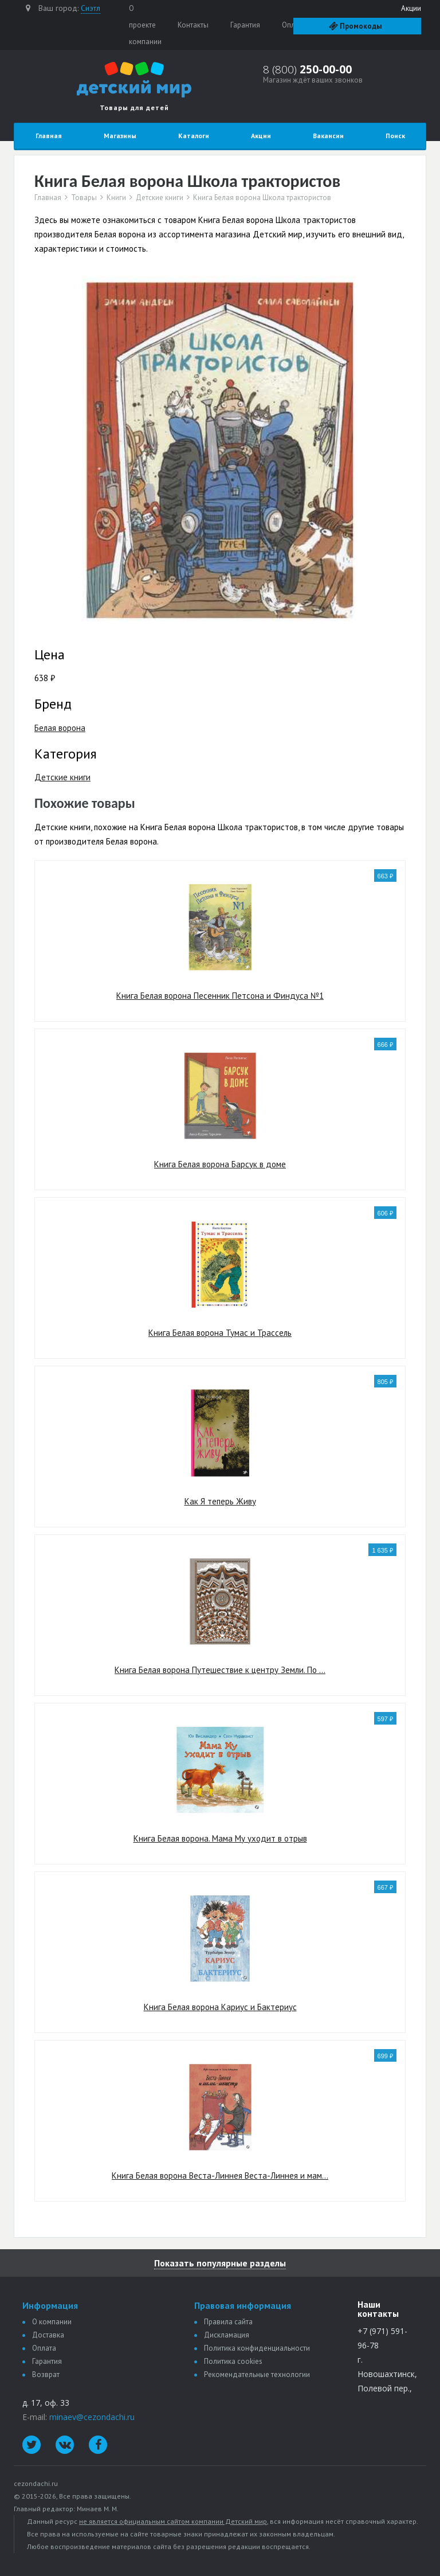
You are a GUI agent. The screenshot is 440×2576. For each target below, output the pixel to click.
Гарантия (245, 25)
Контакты (193, 25)
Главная (49, 135)
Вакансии (328, 135)
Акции (411, 8)
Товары (84, 197)
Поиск (395, 135)
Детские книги (159, 197)
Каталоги (193, 135)
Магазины (120, 135)
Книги (116, 197)
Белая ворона (59, 727)
